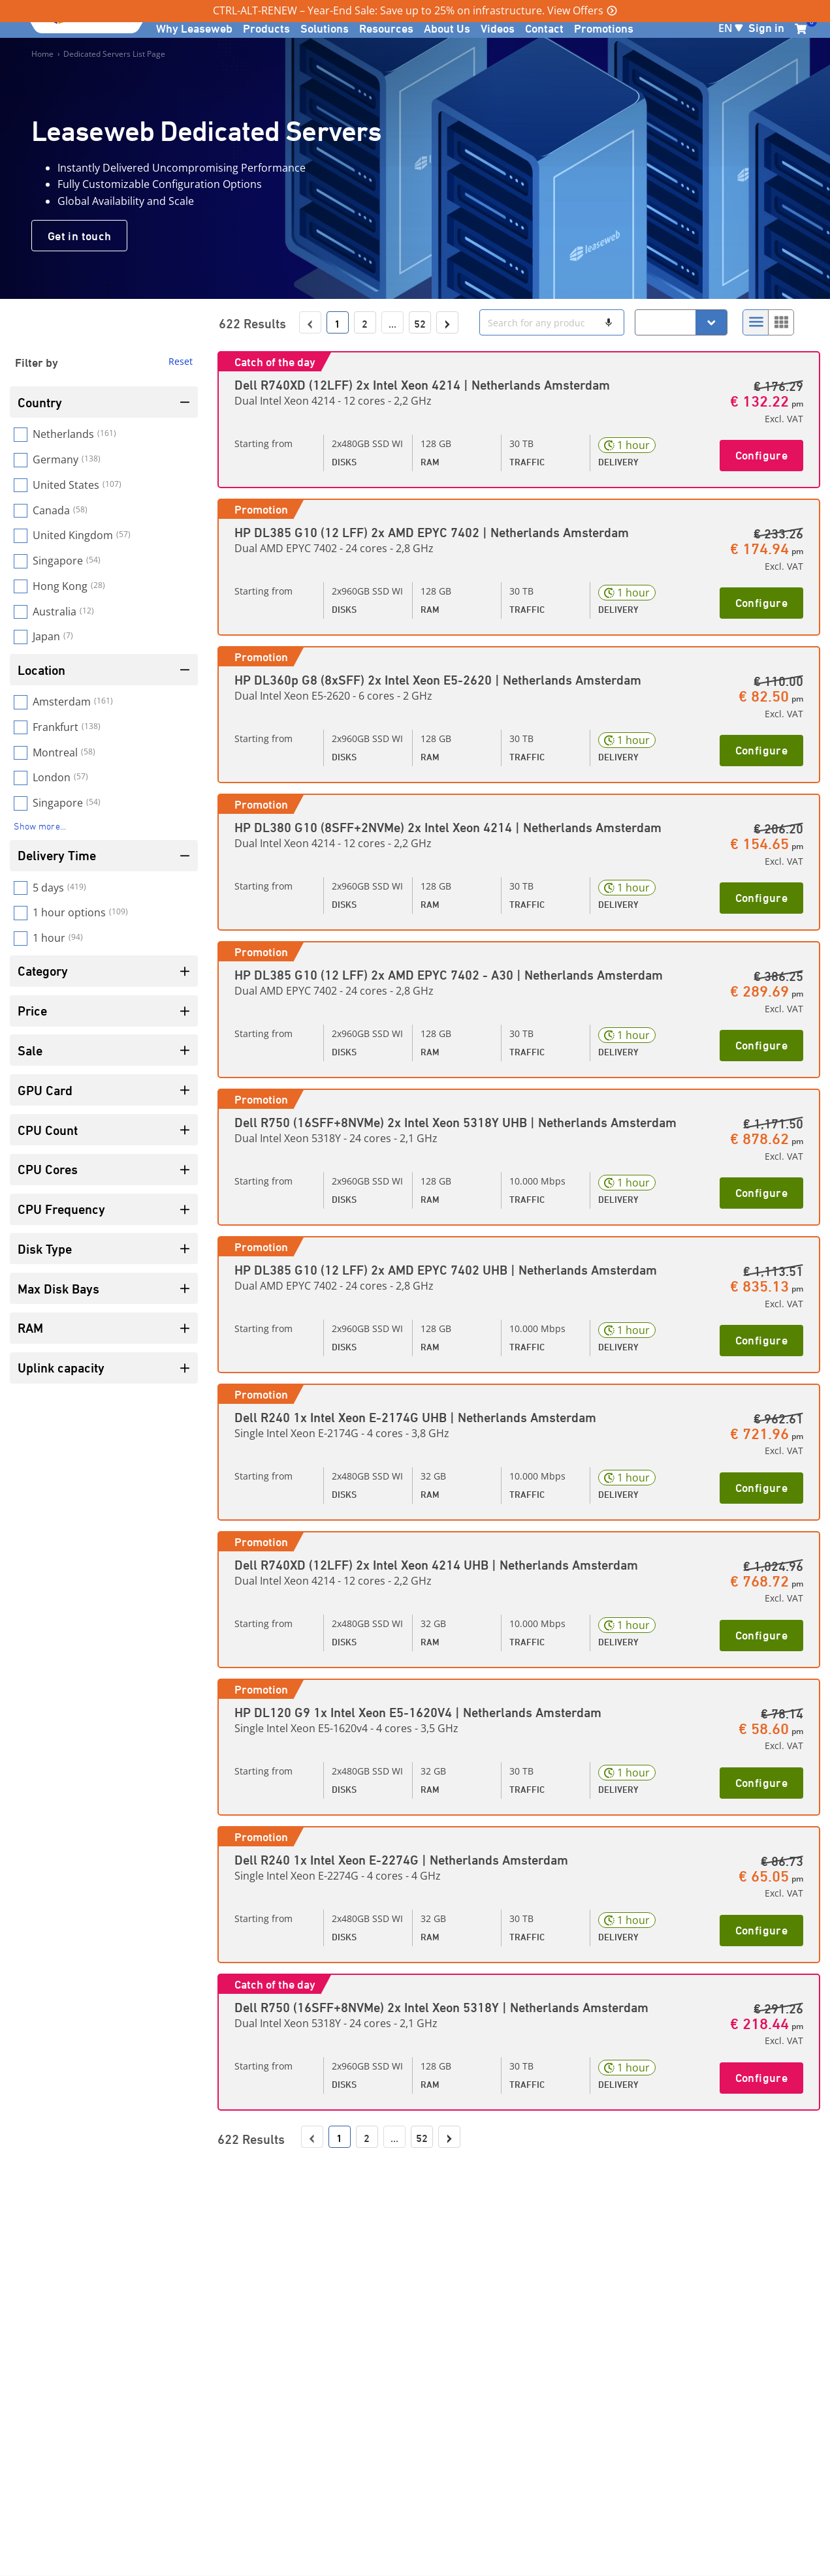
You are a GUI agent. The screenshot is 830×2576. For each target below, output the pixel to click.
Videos (498, 28)
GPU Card (104, 1090)
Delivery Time (104, 855)
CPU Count (104, 1130)
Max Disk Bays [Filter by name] (104, 1288)
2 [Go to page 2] (365, 324)
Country (104, 402)
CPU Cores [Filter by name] (104, 1169)
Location (104, 669)
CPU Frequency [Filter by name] (104, 1209)
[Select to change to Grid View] (781, 322)
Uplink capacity (104, 1367)
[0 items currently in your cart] (800, 28)
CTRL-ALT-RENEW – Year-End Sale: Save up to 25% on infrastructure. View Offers (408, 10)
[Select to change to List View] (755, 322)
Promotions (603, 28)
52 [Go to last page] (420, 324)
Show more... (40, 825)
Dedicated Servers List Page (114, 53)
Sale (104, 1050)
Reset (180, 361)
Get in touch (79, 235)
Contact (544, 28)
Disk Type (104, 1248)
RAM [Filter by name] (104, 1327)
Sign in (766, 27)
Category (104, 970)
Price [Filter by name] (104, 1010)
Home (42, 53)
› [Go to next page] (447, 323)
